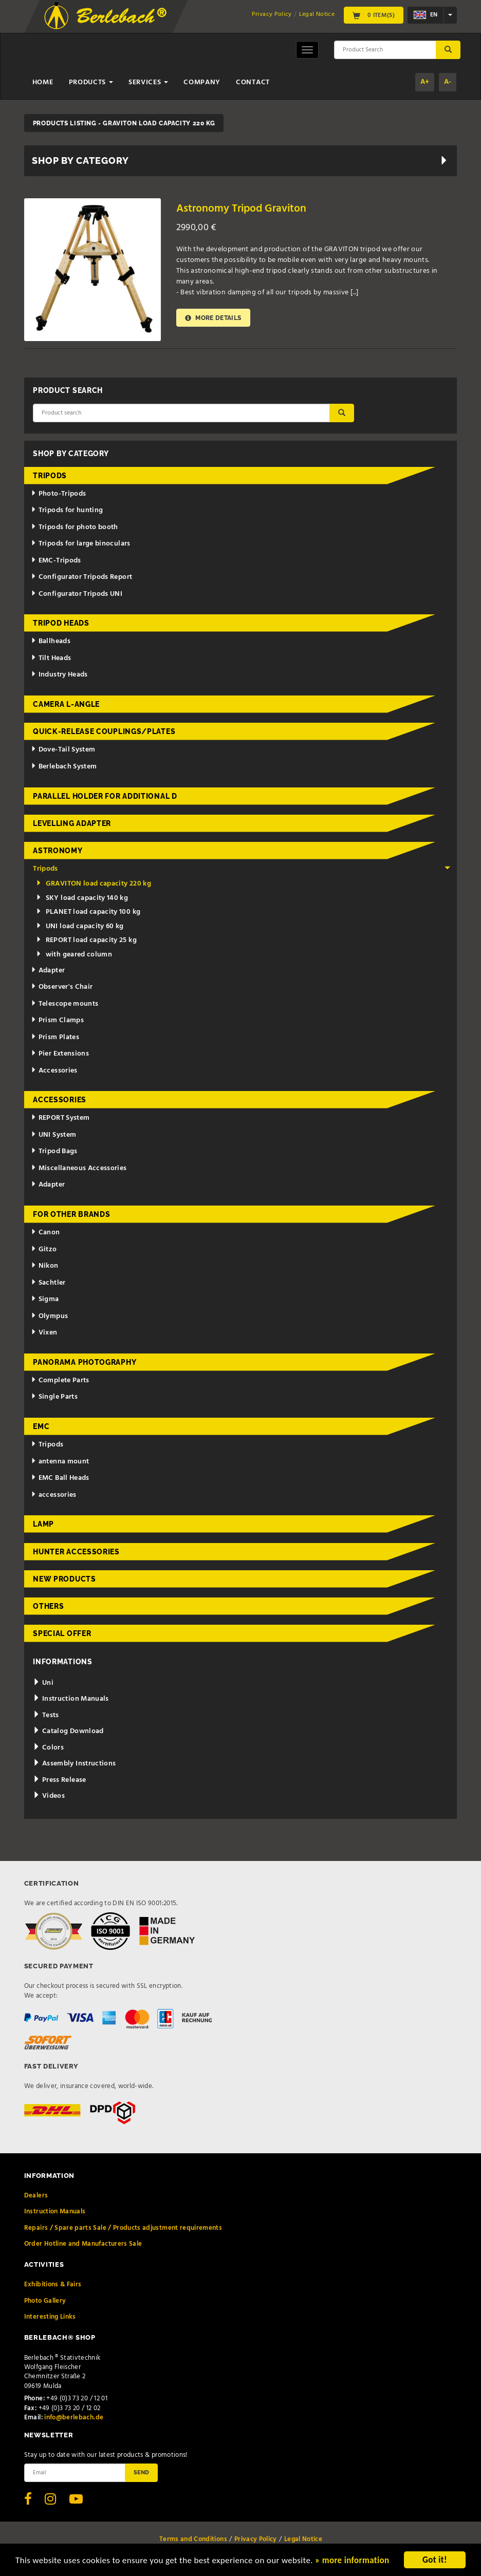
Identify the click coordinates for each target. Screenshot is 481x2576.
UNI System (53, 1135)
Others (48, 1606)
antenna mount (60, 1462)
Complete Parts (60, 1380)
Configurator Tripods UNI (76, 594)
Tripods (50, 476)
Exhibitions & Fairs (53, 2284)
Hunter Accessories (76, 1552)
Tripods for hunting (67, 510)
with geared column (74, 955)
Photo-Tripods (58, 494)
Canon (45, 1232)
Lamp (43, 1524)
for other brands (71, 1214)
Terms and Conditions (193, 2539)
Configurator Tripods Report (81, 577)
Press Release (59, 1780)
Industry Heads (59, 675)
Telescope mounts (64, 1004)
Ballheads (50, 641)
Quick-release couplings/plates (104, 731)
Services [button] (148, 82)
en (425, 15)
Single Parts (54, 1397)
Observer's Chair (61, 987)
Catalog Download (68, 1731)
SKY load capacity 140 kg (82, 898)
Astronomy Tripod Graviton (241, 208)
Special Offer (62, 1633)
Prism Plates (55, 1037)
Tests (46, 1715)
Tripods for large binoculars (81, 544)
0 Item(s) (374, 15)
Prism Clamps (57, 1020)
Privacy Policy (272, 14)
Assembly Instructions (74, 1764)
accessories (54, 1495)
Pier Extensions (60, 1054)
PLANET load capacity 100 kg (88, 912)
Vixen (44, 1333)
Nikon (45, 1266)
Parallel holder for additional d (105, 796)
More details (213, 318)
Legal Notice (317, 14)
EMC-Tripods (56, 561)
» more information (352, 2564)
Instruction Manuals (70, 1699)
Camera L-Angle (66, 704)
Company (201, 82)
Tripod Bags (54, 1151)
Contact (253, 82)
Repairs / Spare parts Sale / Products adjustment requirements (123, 2228)
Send (141, 2472)
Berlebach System (64, 767)
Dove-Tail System (63, 750)
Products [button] (91, 82)
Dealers (36, 2195)
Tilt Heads (51, 658)
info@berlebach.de (73, 2417)
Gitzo (44, 1249)
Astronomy (57, 851)
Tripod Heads (61, 623)
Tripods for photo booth (74, 527)
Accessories (54, 1071)
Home (42, 82)
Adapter (48, 970)
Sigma (45, 1299)
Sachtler (48, 1283)
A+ (425, 82)
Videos (49, 1796)
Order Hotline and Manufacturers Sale (83, 2244)
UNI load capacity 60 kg (79, 926)
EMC (41, 1426)
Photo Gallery (45, 2301)
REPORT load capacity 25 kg (86, 940)
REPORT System (60, 1118)
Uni (43, 1683)
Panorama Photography (84, 1362)
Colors (48, 1748)
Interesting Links (50, 2316)
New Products (64, 1579)
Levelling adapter (72, 823)
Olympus (49, 1316)
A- (448, 82)
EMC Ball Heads (60, 1478)
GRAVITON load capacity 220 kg (93, 884)
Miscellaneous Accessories (79, 1168)
